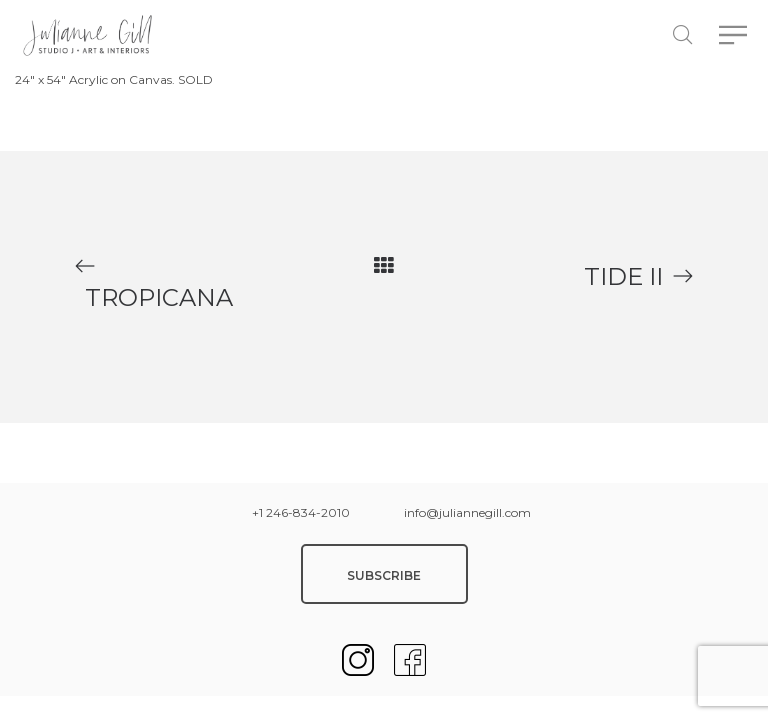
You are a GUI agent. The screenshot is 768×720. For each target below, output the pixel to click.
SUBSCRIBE (384, 575)
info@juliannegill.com (467, 512)
